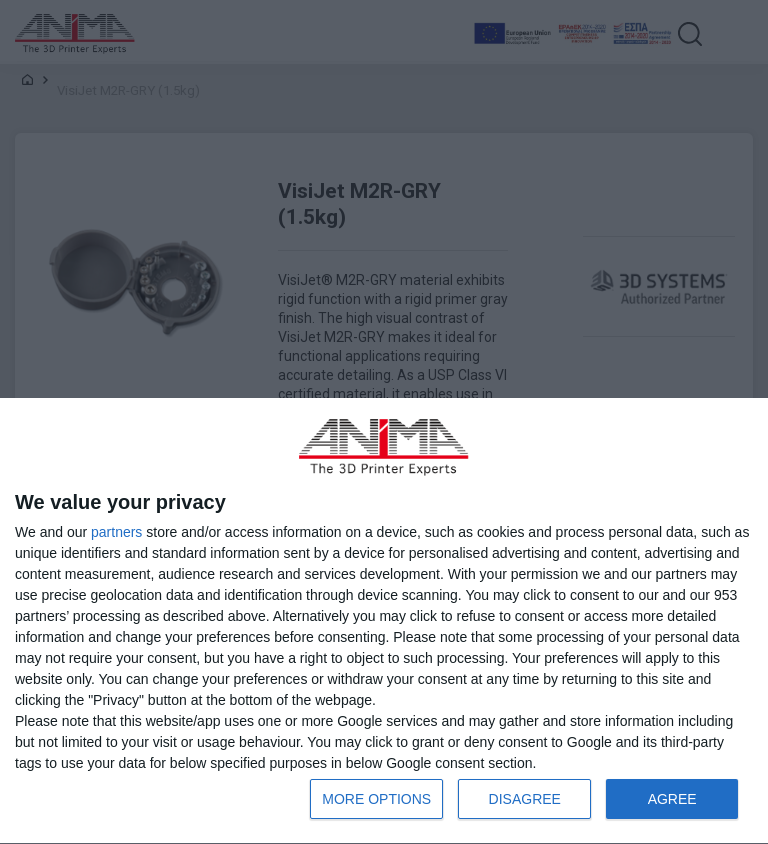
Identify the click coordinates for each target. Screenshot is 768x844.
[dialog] (384, 621)
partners (116, 532)
